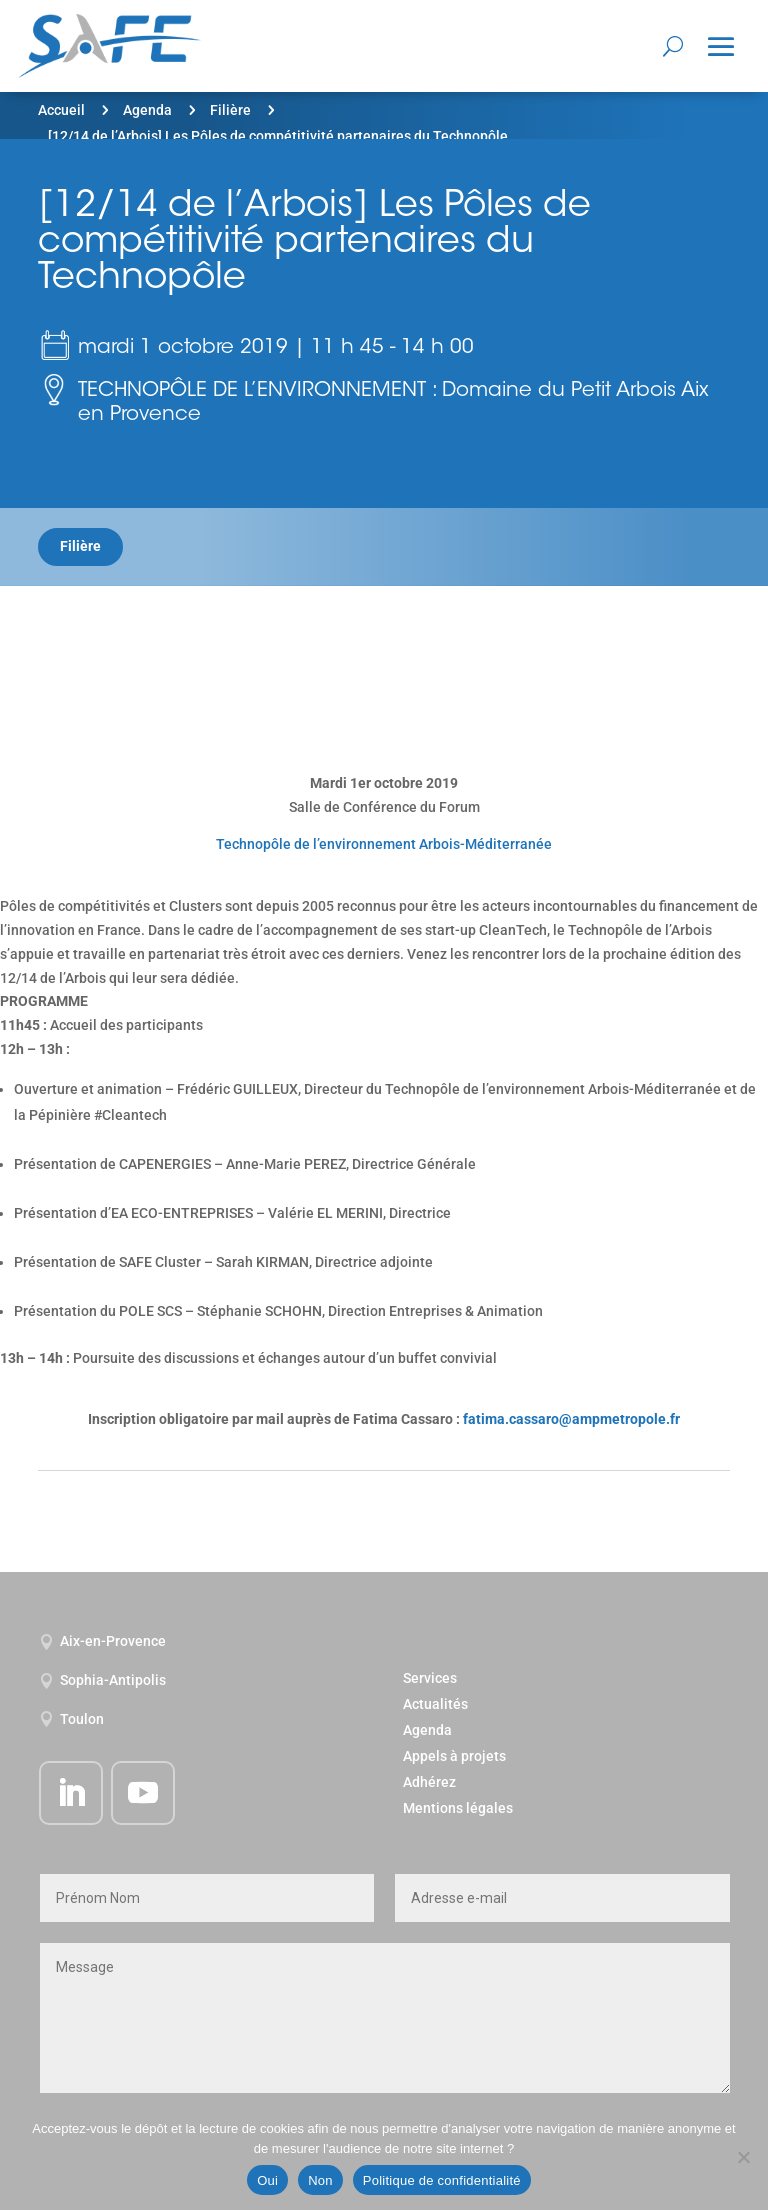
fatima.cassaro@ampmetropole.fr (571, 1419)
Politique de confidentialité (442, 2180)
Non (320, 2180)
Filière (230, 110)
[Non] (743, 2157)
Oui (267, 2180)
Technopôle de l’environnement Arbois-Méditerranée (384, 844)
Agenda (147, 110)
